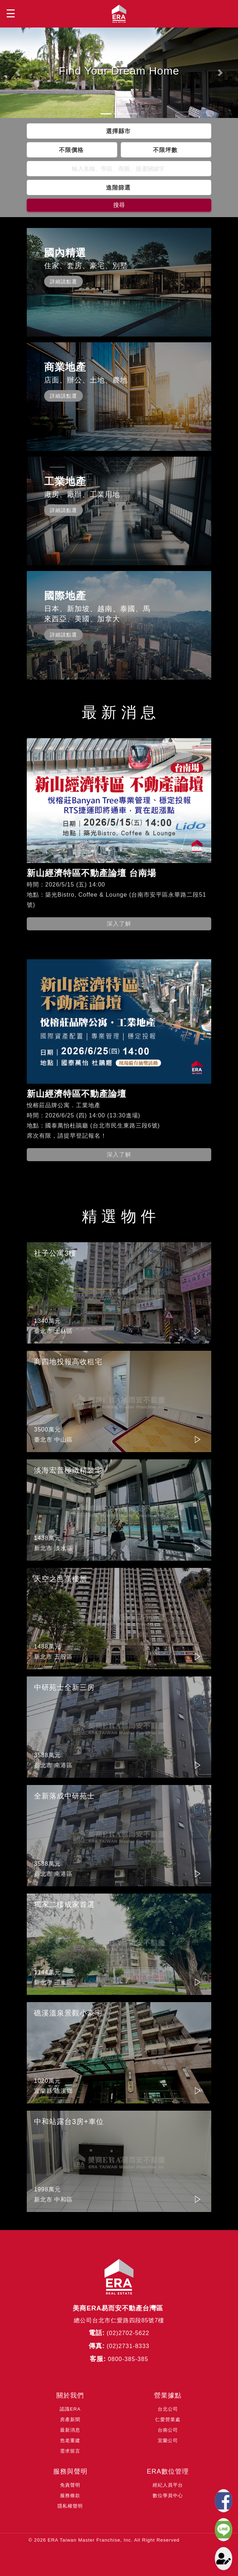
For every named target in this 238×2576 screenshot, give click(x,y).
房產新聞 (70, 2419)
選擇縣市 (118, 131)
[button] (18, 73)
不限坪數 (165, 150)
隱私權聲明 (70, 2506)
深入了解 (119, 924)
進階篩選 (118, 187)
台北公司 (168, 2409)
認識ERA (70, 2409)
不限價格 (71, 150)
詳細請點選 (63, 281)
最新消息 (70, 2430)
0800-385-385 (128, 2359)
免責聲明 (70, 2485)
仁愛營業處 (167, 2419)
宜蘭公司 (168, 2440)
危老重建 (70, 2440)
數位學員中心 (168, 2495)
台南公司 (168, 2430)
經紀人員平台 (168, 2485)
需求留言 (70, 2451)
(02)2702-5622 (128, 2333)
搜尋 (119, 205)
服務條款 (70, 2495)
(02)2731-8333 (128, 2346)
